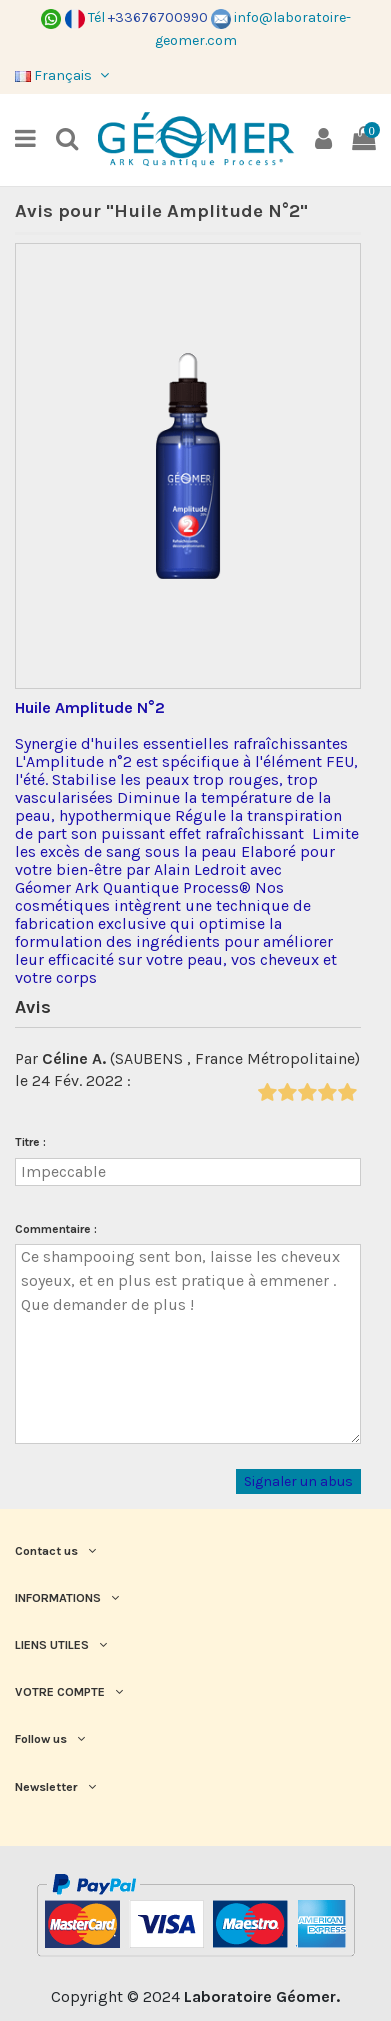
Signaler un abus (298, 1481)
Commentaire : (56, 1229)
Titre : (30, 1142)
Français (64, 75)
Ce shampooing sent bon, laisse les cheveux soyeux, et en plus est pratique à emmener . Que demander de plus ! (188, 1344)
